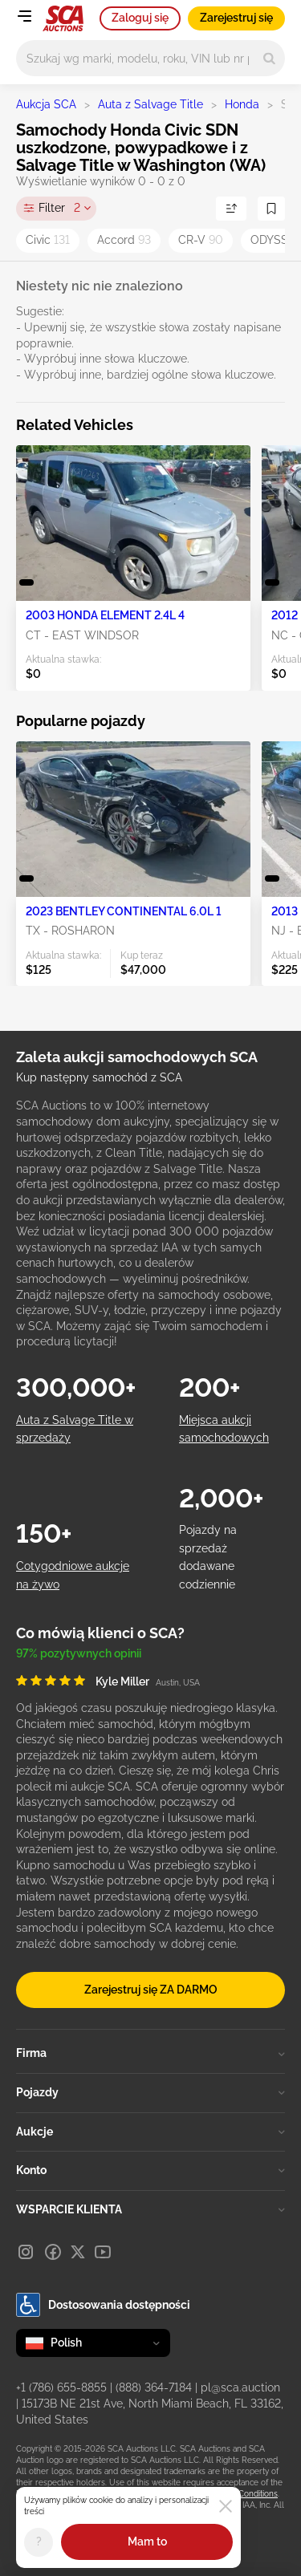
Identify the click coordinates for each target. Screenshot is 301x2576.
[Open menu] (24, 16)
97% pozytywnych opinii (78, 1653)
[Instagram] (25, 2252)
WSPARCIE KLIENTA (150, 2209)
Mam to (147, 2541)
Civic (48, 239)
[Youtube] (102, 2252)
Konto (150, 2170)
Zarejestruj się (236, 17)
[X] (78, 2251)
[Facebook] (53, 2252)
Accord (124, 239)
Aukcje (150, 2131)
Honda (242, 104)
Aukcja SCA (46, 104)
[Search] (269, 58)
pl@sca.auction (240, 2387)
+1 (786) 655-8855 (61, 2387)
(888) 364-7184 (154, 2387)
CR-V (200, 239)
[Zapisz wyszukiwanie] (271, 209)
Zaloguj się (140, 17)
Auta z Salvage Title (150, 104)
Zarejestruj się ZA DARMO (151, 1989)
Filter (59, 209)
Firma (150, 2053)
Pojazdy (150, 2092)
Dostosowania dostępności (103, 2305)
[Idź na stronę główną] (63, 18)
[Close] (225, 2506)
